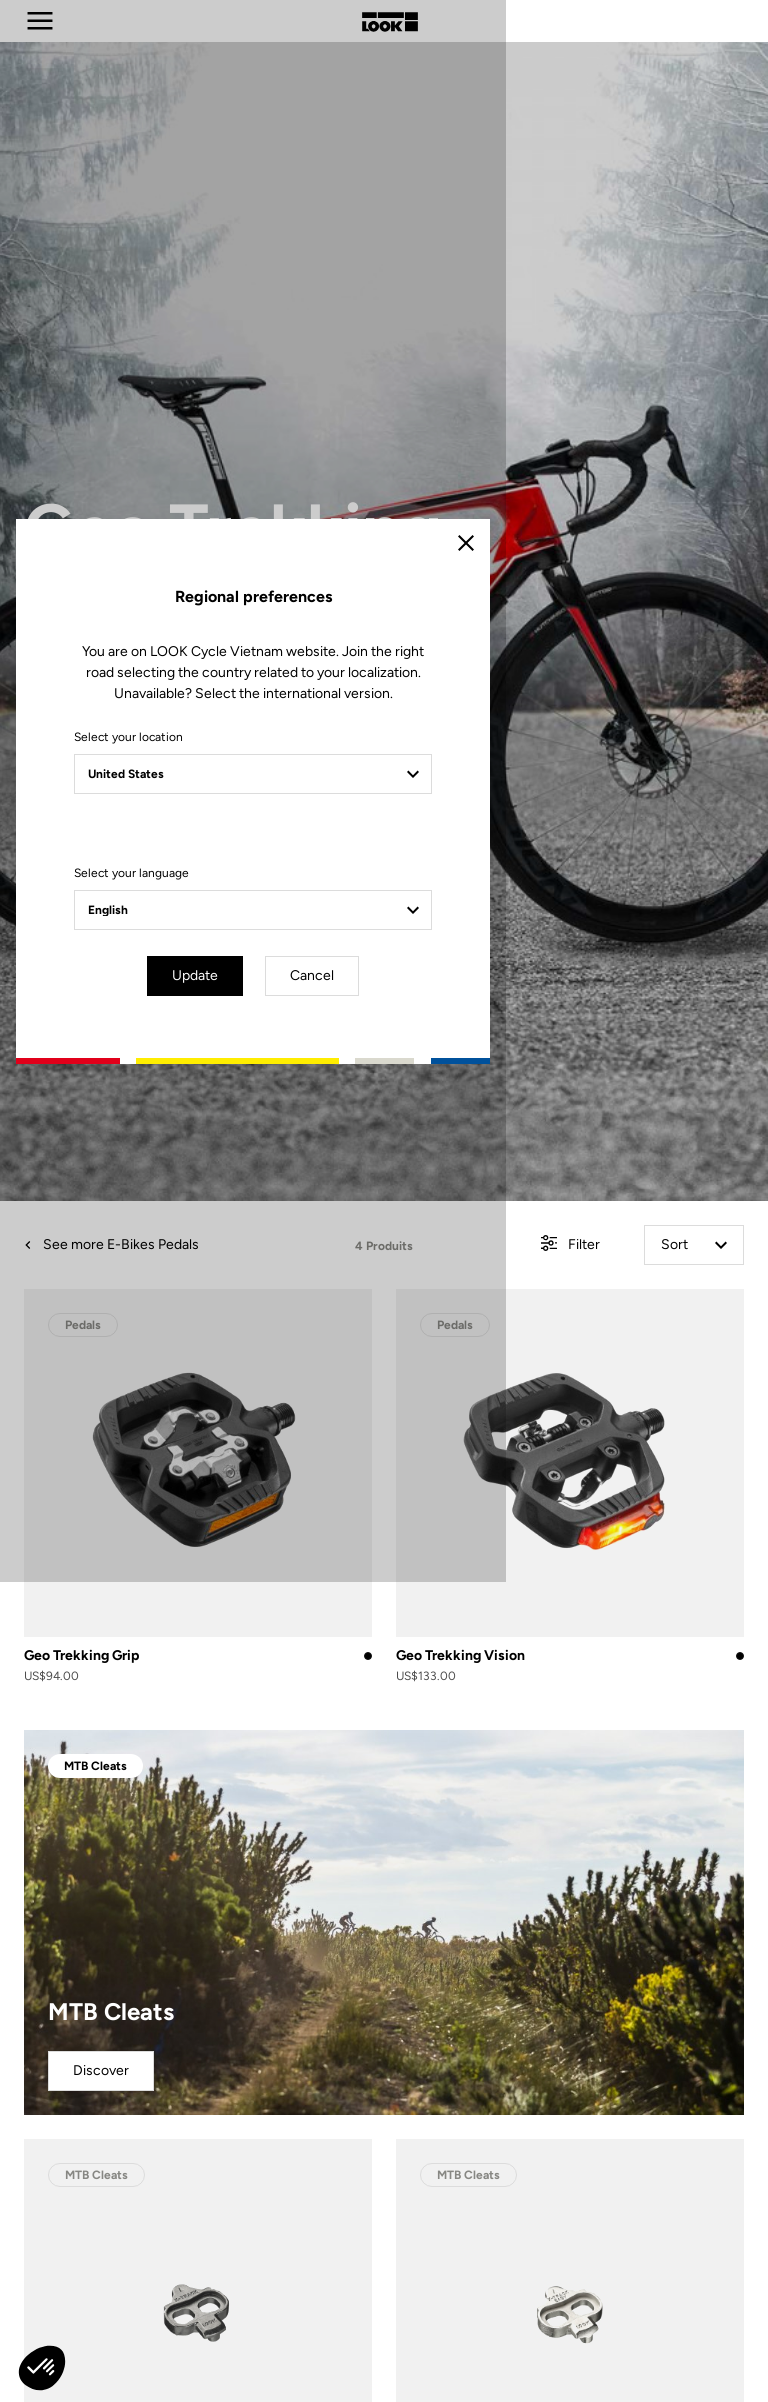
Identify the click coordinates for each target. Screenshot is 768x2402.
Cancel (442, 1370)
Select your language (209, 1270)
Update (328, 1370)
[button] (42, 2368)
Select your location (206, 1134)
